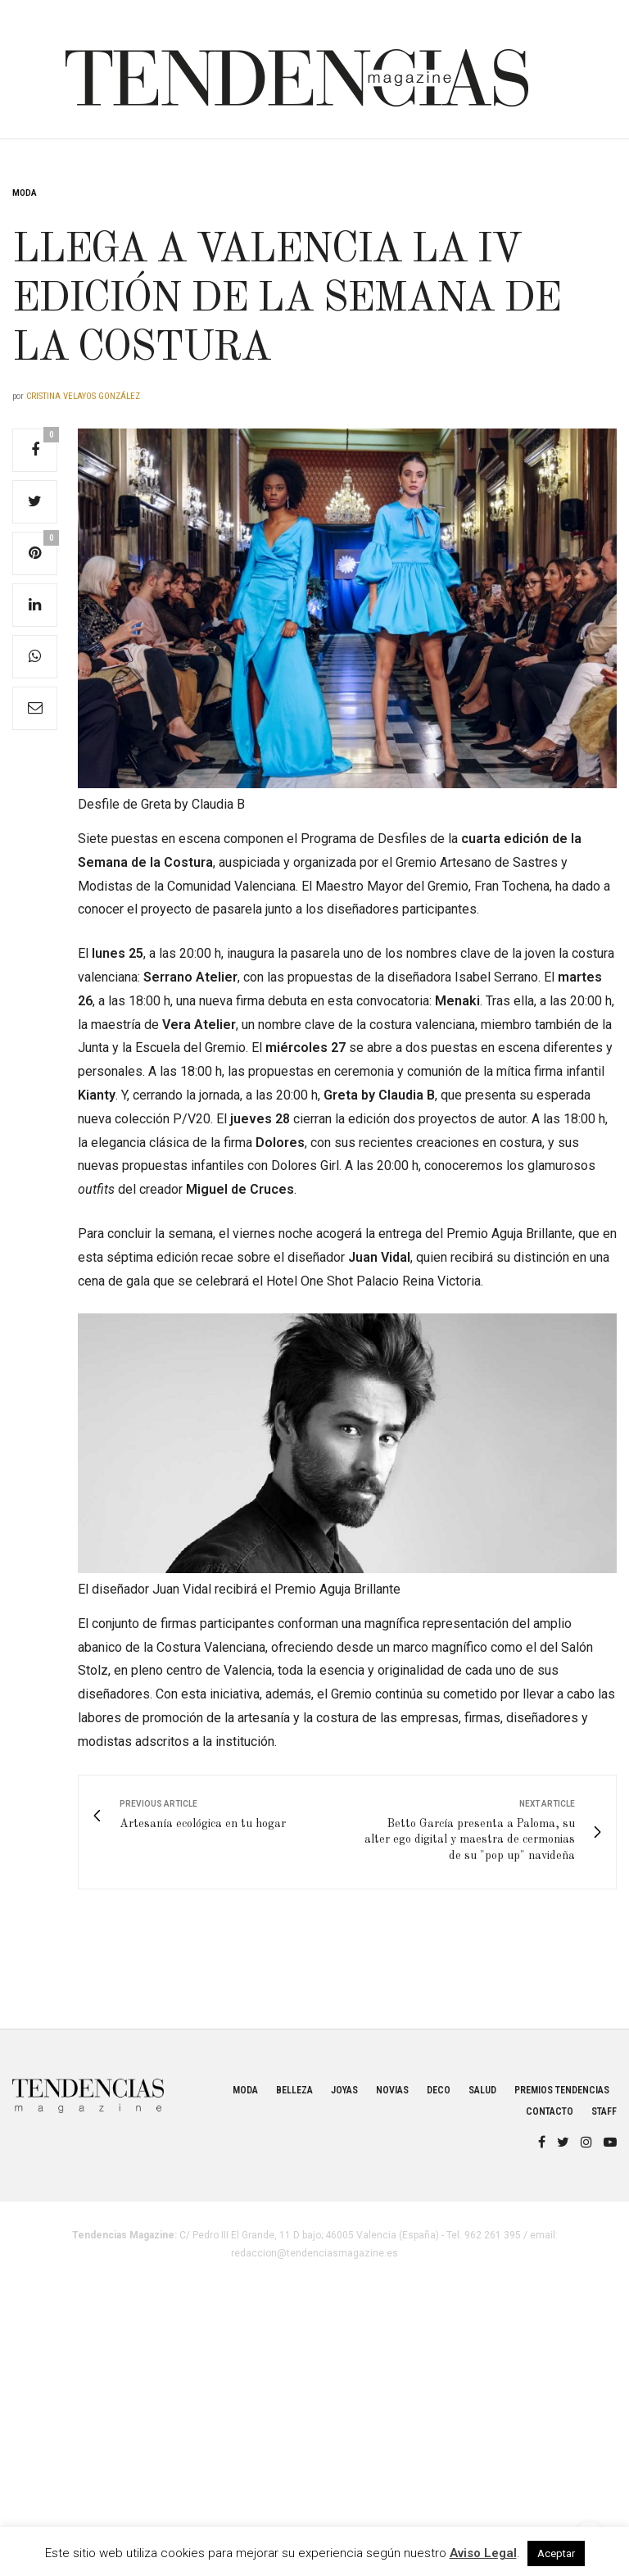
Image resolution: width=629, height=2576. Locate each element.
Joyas (344, 2090)
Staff (604, 2111)
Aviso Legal (483, 2553)
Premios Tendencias (561, 2090)
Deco (438, 2090)
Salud (482, 2090)
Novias (392, 2090)
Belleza (294, 2090)
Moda (24, 192)
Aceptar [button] (556, 2553)
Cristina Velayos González (83, 396)
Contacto (549, 2111)
